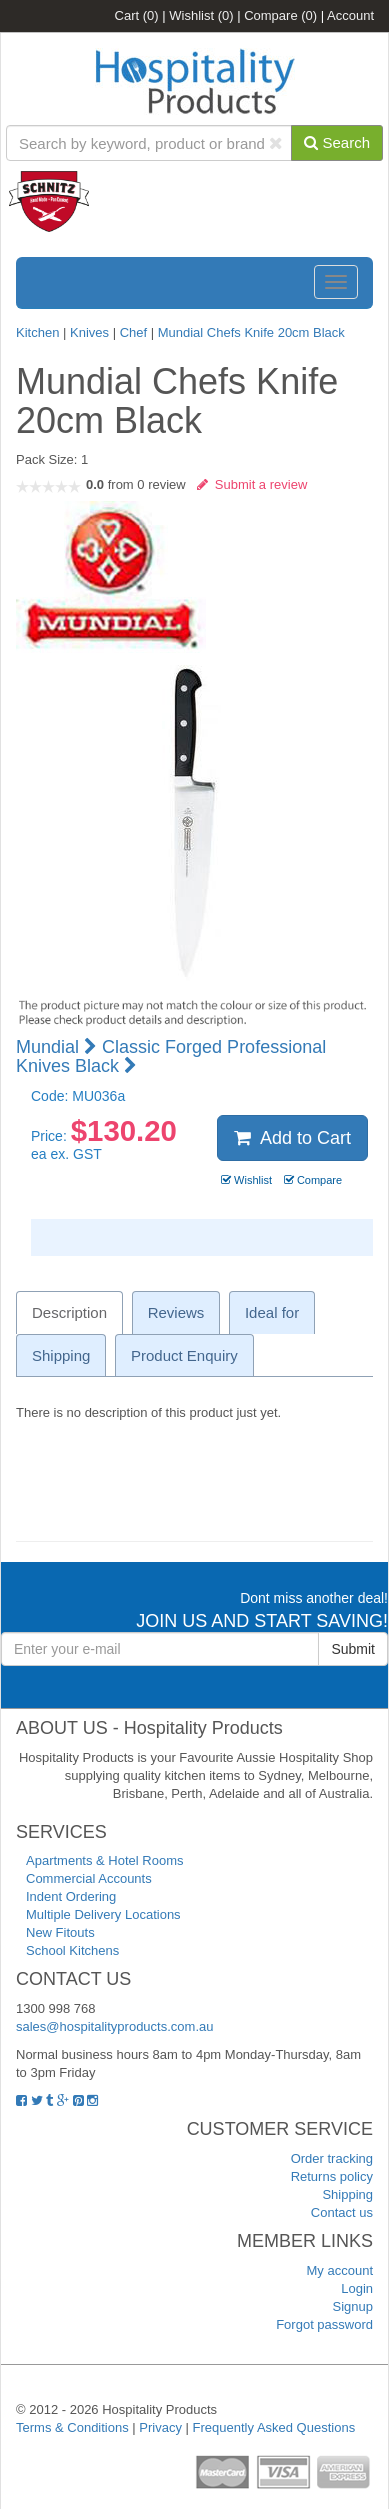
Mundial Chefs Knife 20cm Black (251, 332)
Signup (353, 2306)
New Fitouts (60, 1932)
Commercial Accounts (89, 1878)
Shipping (347, 2194)
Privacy (160, 2427)
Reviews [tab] (176, 1312)
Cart (137, 15)
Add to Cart (292, 1138)
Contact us (342, 2212)
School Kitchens (72, 1950)
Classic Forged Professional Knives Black (171, 1057)
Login (357, 2288)
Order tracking (332, 2158)
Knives (89, 332)
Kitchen (39, 332)
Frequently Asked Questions (274, 2427)
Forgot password (324, 2324)
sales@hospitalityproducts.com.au (114, 2026)
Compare (280, 15)
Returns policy (332, 2176)
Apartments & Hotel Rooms (105, 1860)
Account (350, 15)
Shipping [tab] (61, 1355)
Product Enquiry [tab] (184, 1355)
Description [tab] (69, 1312)
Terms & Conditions (72, 2427)
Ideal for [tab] (272, 1312)
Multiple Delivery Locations (103, 1914)
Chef (133, 332)
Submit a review (252, 484)
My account (340, 2270)
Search (337, 142)
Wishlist (201, 15)
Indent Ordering (71, 1896)
